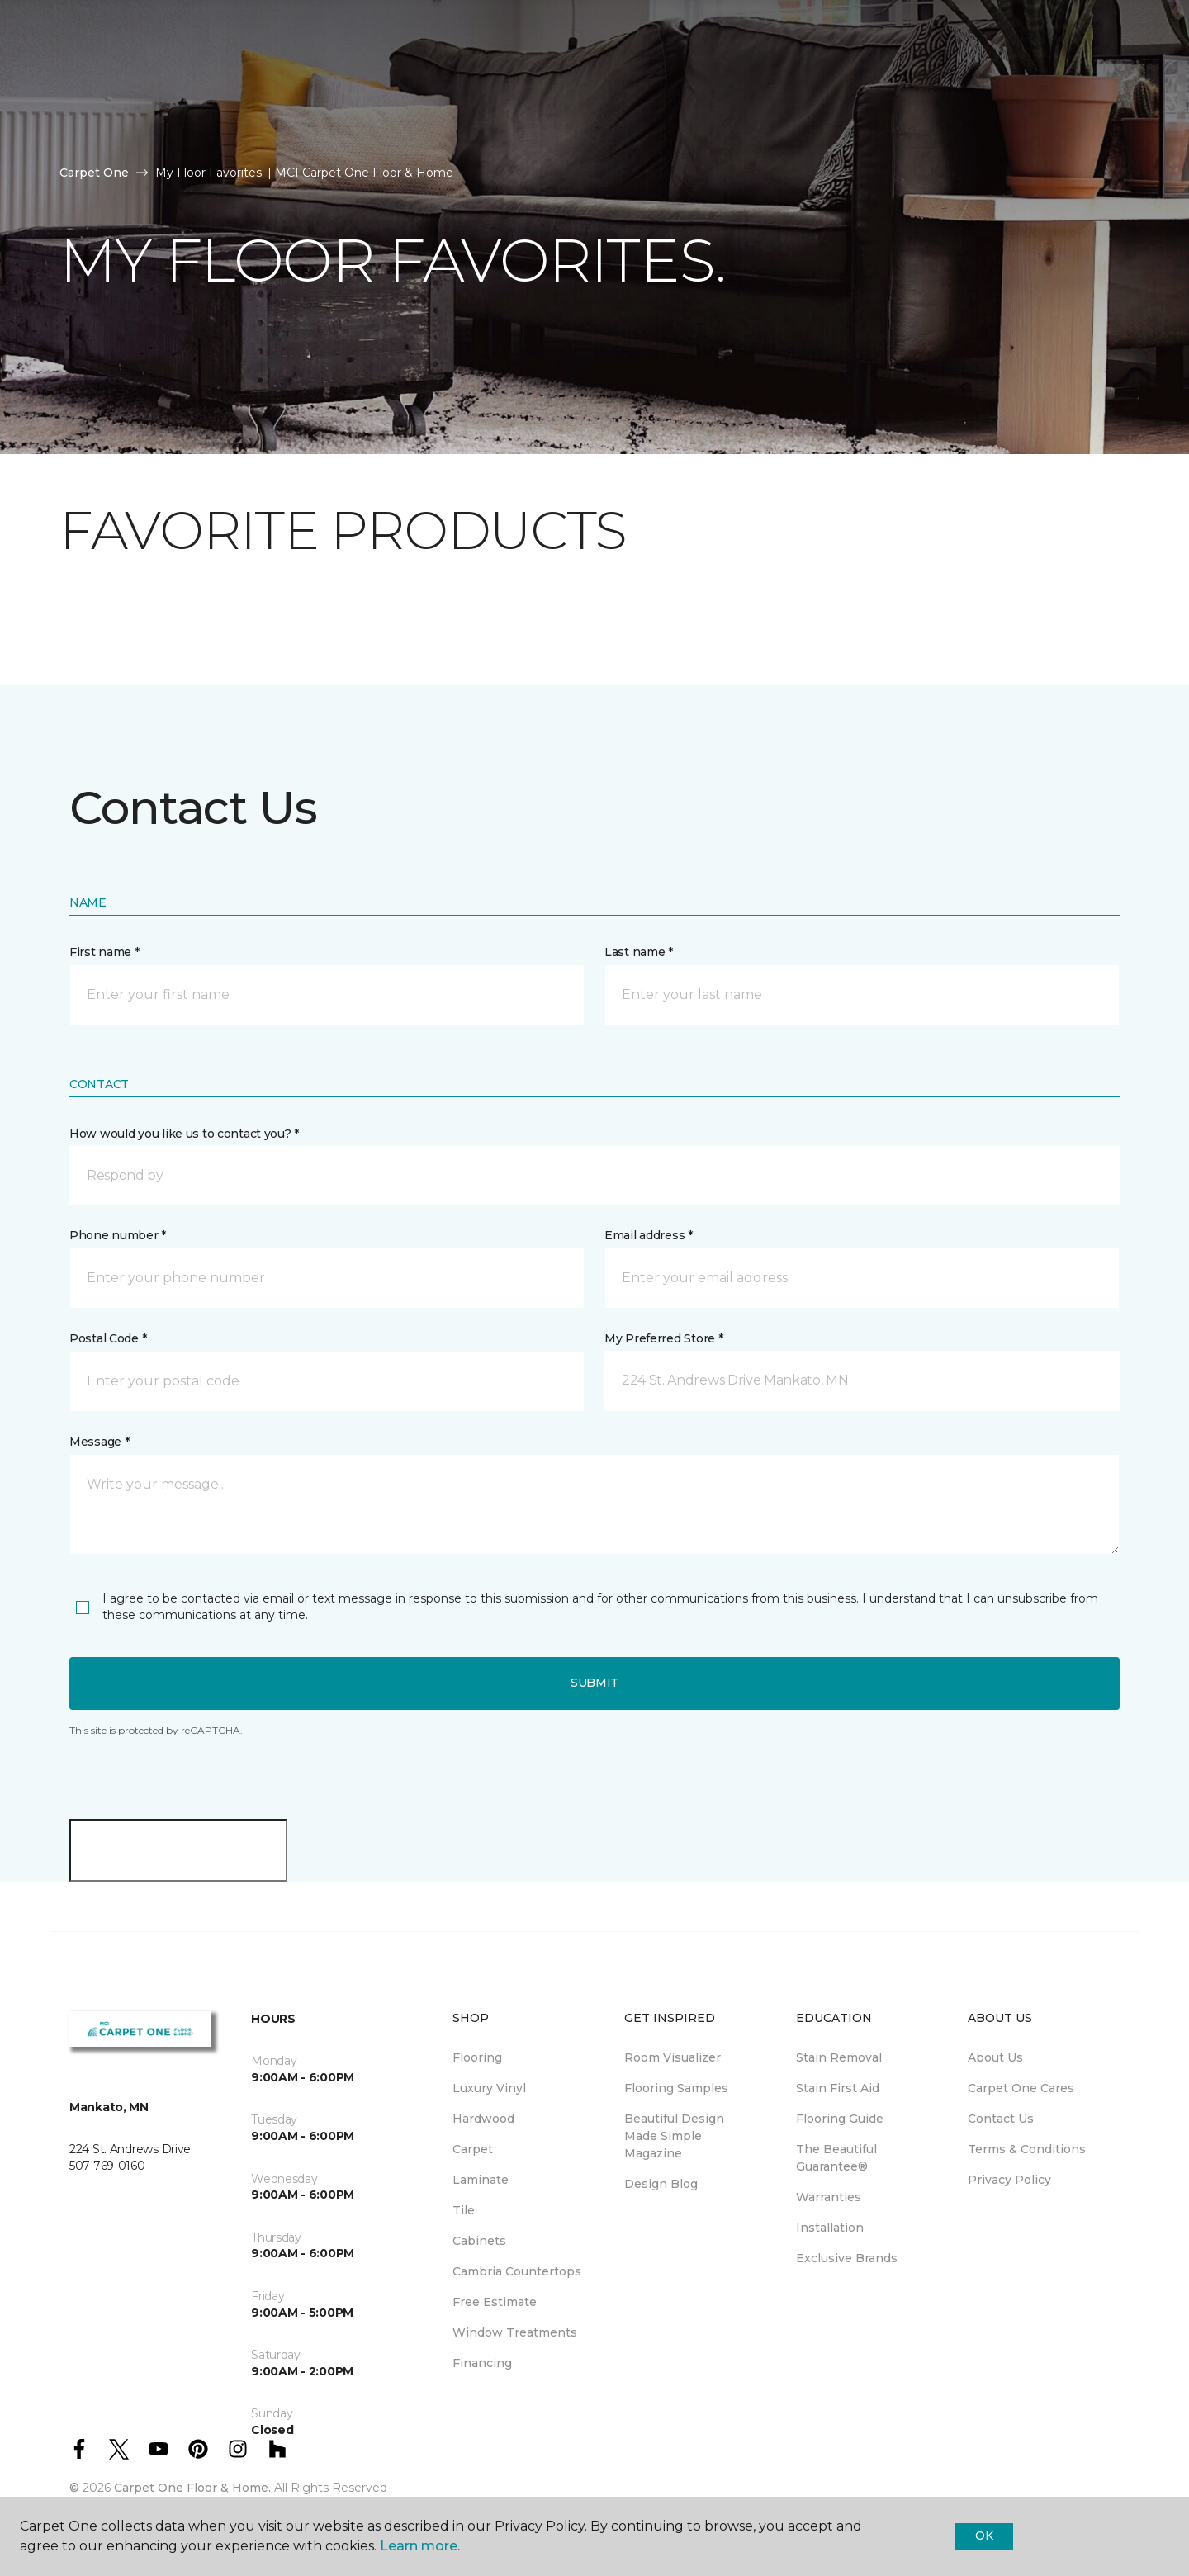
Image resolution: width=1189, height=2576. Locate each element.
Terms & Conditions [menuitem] (1027, 2149)
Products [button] (97, 71)
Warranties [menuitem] (828, 2197)
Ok (983, 2535)
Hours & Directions (816, 71)
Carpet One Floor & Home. (192, 2487)
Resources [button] (206, 71)
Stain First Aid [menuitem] (837, 2088)
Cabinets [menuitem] (479, 2240)
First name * (104, 952)
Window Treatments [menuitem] (514, 2332)
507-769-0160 (317, 29)
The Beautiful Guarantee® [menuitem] (836, 2158)
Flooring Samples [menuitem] (676, 2088)
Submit (594, 1682)
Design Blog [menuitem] (661, 2183)
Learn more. (420, 2546)
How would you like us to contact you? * (184, 1133)
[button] (1091, 73)
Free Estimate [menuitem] (494, 2301)
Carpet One (94, 172)
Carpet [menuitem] (472, 2149)
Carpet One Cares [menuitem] (1021, 2088)
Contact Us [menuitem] (1001, 2118)
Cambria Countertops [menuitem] (516, 2271)
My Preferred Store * (663, 1338)
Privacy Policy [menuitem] (1009, 2179)
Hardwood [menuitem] (483, 2118)
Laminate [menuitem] (480, 2179)
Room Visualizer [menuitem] (672, 2057)
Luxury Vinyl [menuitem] (489, 2088)
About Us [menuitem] (995, 2057)
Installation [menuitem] (830, 2227)
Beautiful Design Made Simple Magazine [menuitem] (674, 2136)
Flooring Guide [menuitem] (839, 2118)
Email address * (648, 1235)
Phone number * (117, 1235)
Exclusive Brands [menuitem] (847, 2258)
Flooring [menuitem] (477, 2057)
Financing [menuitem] (482, 2363)
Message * (99, 1441)
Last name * (638, 952)
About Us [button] (311, 71)
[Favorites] (1111, 73)
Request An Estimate (990, 71)
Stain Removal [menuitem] (839, 2057)
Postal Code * (107, 1338)
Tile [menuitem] (463, 2210)
